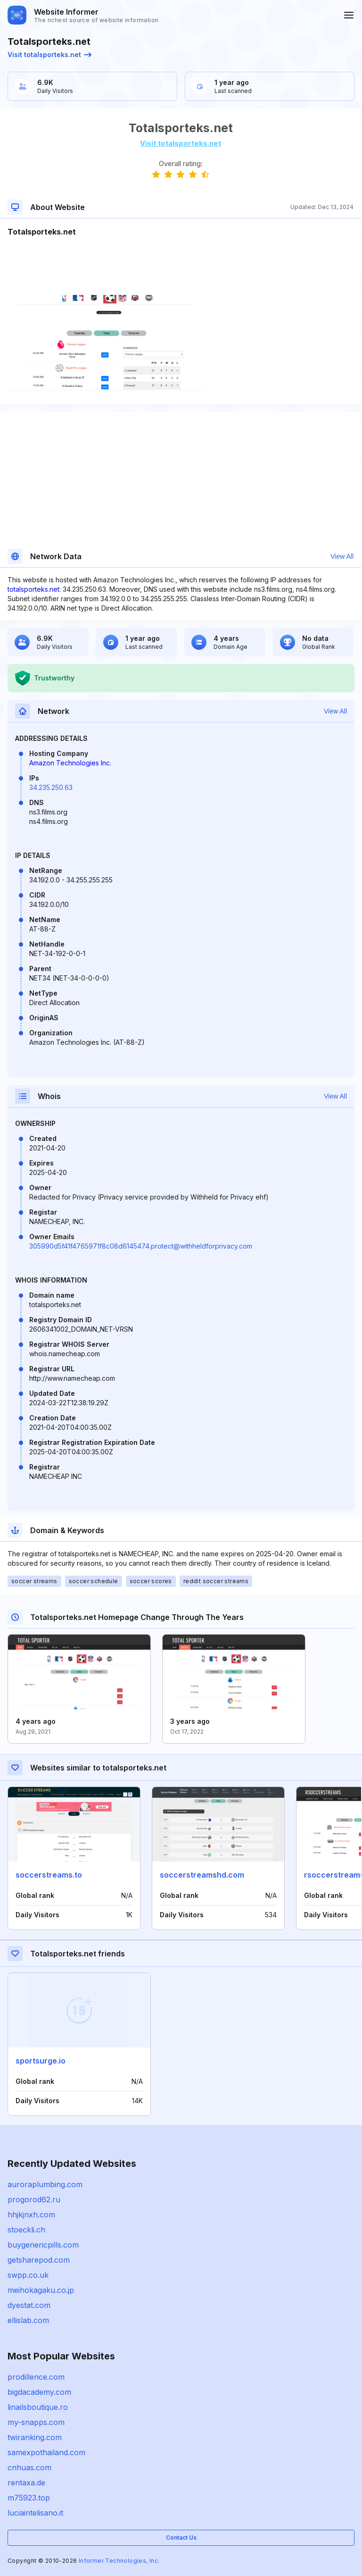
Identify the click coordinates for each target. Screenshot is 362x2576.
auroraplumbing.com (45, 2184)
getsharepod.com (39, 2260)
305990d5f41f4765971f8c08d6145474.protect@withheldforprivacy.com (140, 1246)
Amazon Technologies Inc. (70, 763)
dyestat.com (29, 2305)
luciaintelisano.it (35, 2512)
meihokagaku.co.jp (41, 2290)
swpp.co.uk (28, 2275)
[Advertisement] (181, 266)
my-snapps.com (36, 2422)
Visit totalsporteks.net (49, 54)
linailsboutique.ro (38, 2407)
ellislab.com (28, 2320)
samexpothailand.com (46, 2452)
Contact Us (181, 2537)
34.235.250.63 (51, 787)
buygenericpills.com (43, 2244)
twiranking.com (35, 2437)
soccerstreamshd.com (202, 1875)
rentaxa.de (26, 2482)
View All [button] (342, 556)
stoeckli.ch (26, 2229)
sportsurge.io (41, 2060)
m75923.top (29, 2497)
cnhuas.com (29, 2467)
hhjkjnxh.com (31, 2214)
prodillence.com (36, 2377)
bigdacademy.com (39, 2392)
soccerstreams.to (49, 1875)
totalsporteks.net (33, 589)
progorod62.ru (34, 2199)
